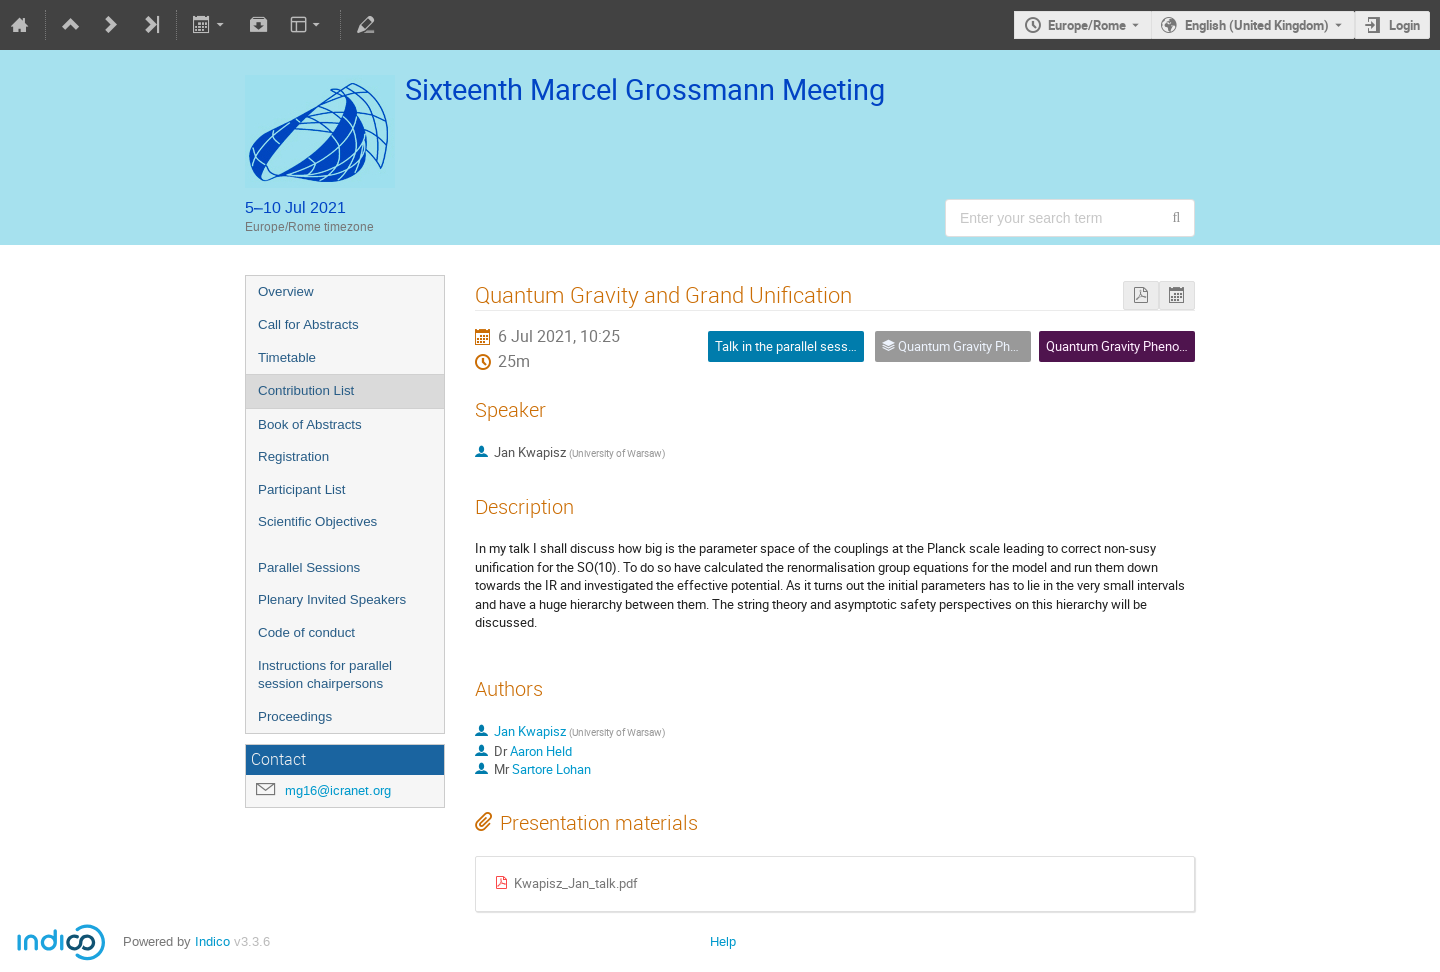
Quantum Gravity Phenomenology (1140, 346)
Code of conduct (306, 632)
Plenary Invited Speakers (332, 599)
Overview (286, 291)
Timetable (287, 357)
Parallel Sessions (309, 567)
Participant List (301, 489)
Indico (212, 941)
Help (723, 941)
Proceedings (295, 716)
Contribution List (306, 390)
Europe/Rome (1087, 25)
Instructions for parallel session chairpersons (325, 675)
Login (1404, 25)
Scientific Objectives (317, 521)
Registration (293, 456)
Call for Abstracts (308, 324)
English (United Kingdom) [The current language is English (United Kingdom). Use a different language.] (1257, 25)
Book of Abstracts (310, 424)
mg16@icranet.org (338, 790)
